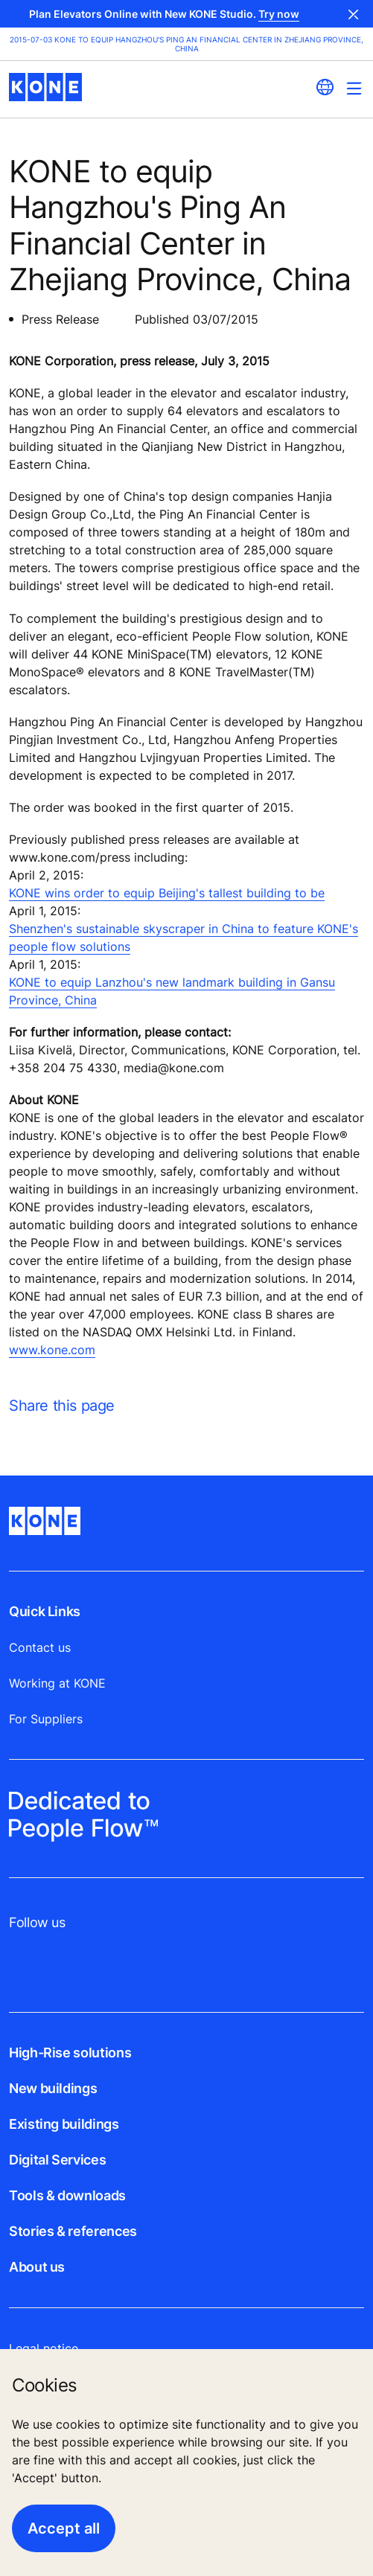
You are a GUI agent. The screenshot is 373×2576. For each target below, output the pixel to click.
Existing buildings (64, 2124)
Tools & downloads (67, 2195)
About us (37, 2267)
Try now (278, 13)
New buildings (53, 2088)
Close (353, 14)
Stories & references (73, 2231)
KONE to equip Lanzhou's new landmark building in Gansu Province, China (172, 991)
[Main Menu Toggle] (354, 88)
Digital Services (57, 2160)
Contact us (40, 1647)
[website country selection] (324, 87)
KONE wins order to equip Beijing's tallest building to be (167, 892)
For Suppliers (46, 1718)
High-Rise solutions (70, 2052)
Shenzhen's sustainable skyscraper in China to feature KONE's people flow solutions (183, 937)
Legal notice (43, 2348)
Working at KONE (57, 1683)
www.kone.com (52, 1349)
